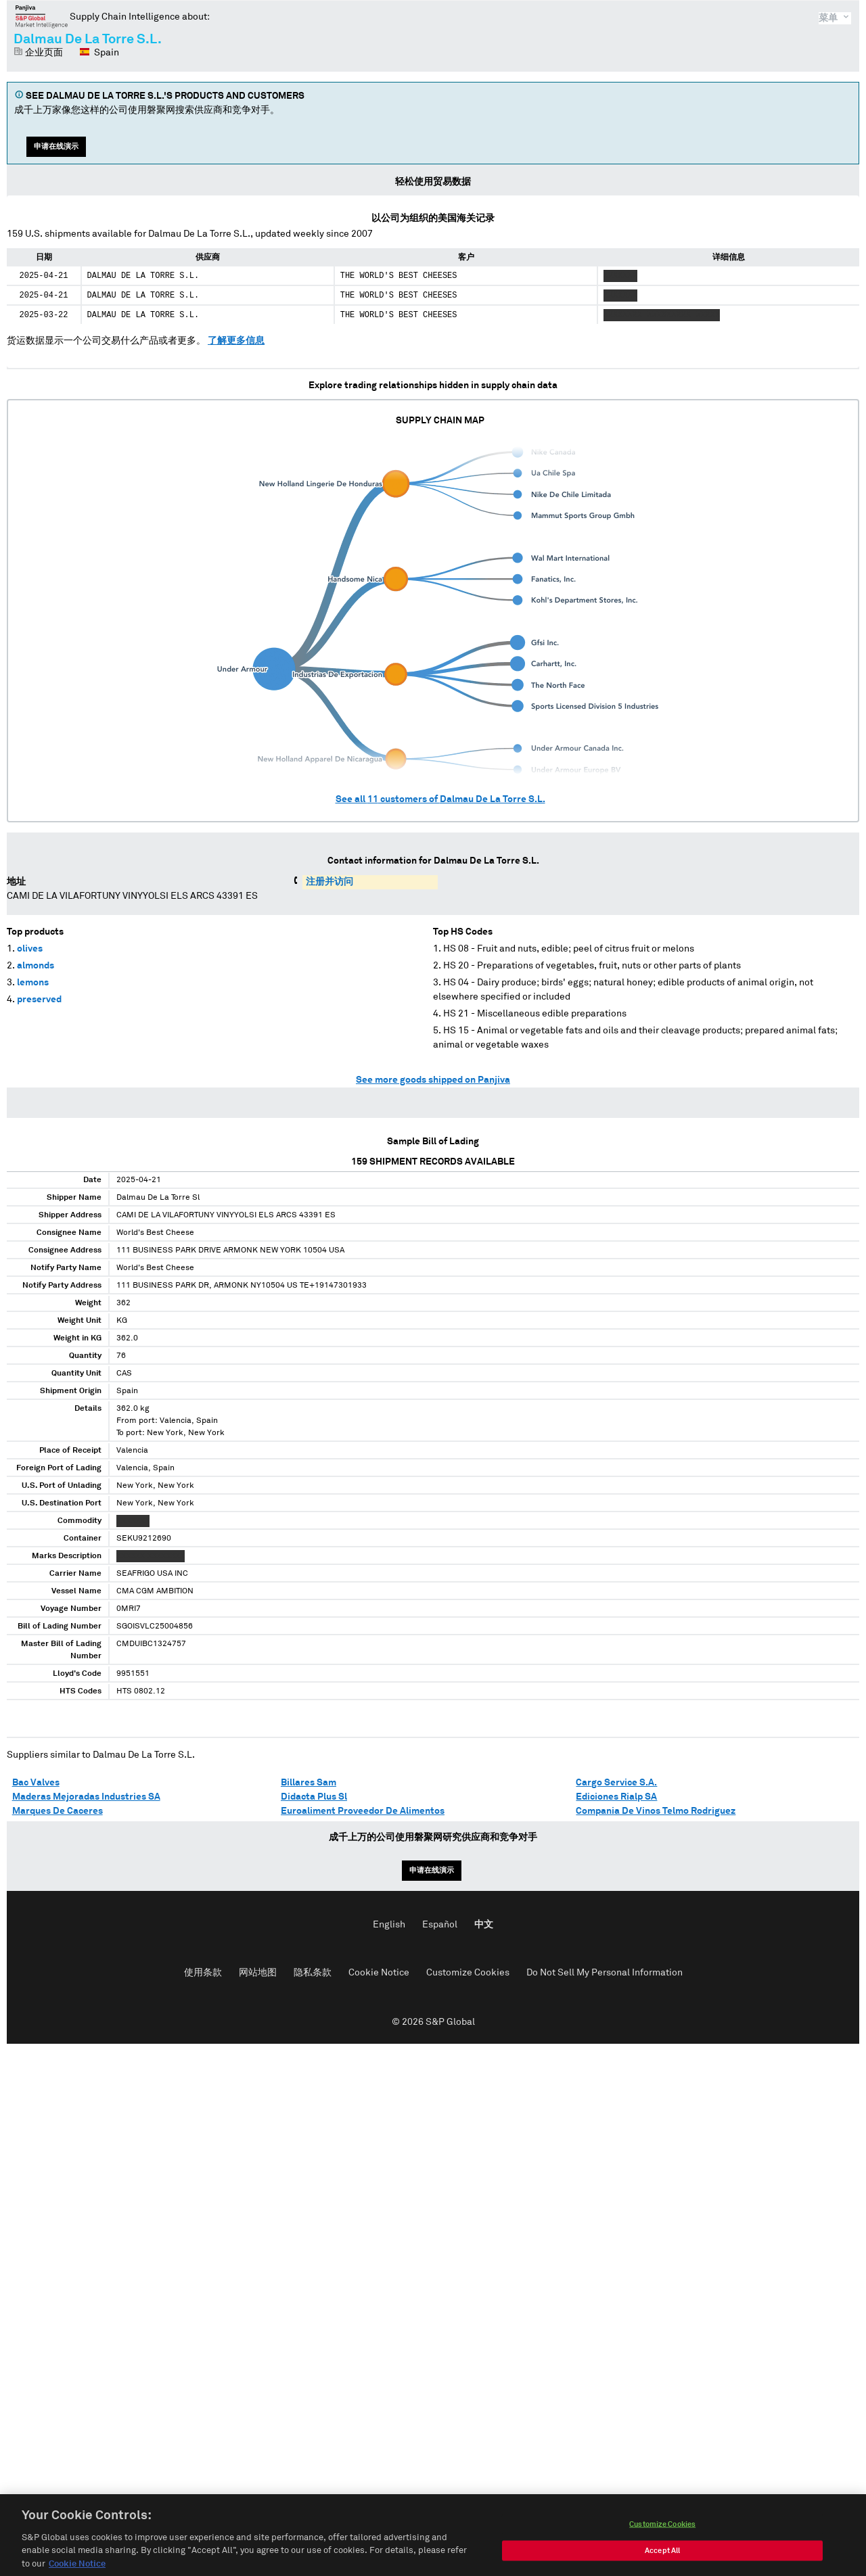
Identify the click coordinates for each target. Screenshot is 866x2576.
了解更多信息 (236, 341)
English (389, 1924)
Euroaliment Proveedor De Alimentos (363, 1811)
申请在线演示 (56, 146)
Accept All (662, 2565)
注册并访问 (329, 882)
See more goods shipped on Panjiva (433, 1080)
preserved (39, 999)
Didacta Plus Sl (314, 1797)
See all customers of (440, 799)
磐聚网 (42, 16)
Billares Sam (308, 1782)
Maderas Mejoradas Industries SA (86, 1797)
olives (30, 949)
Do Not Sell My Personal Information (604, 1972)
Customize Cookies (467, 1972)
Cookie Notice (378, 1972)
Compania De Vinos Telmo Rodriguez (655, 1811)
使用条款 (203, 1972)
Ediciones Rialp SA (616, 1797)
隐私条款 (313, 1972)
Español (439, 1924)
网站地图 (258, 1972)
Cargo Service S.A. (616, 1782)
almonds (35, 965)
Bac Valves (36, 1782)
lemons (33, 982)
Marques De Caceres (57, 1811)
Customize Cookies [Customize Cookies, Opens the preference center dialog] (662, 2538)
